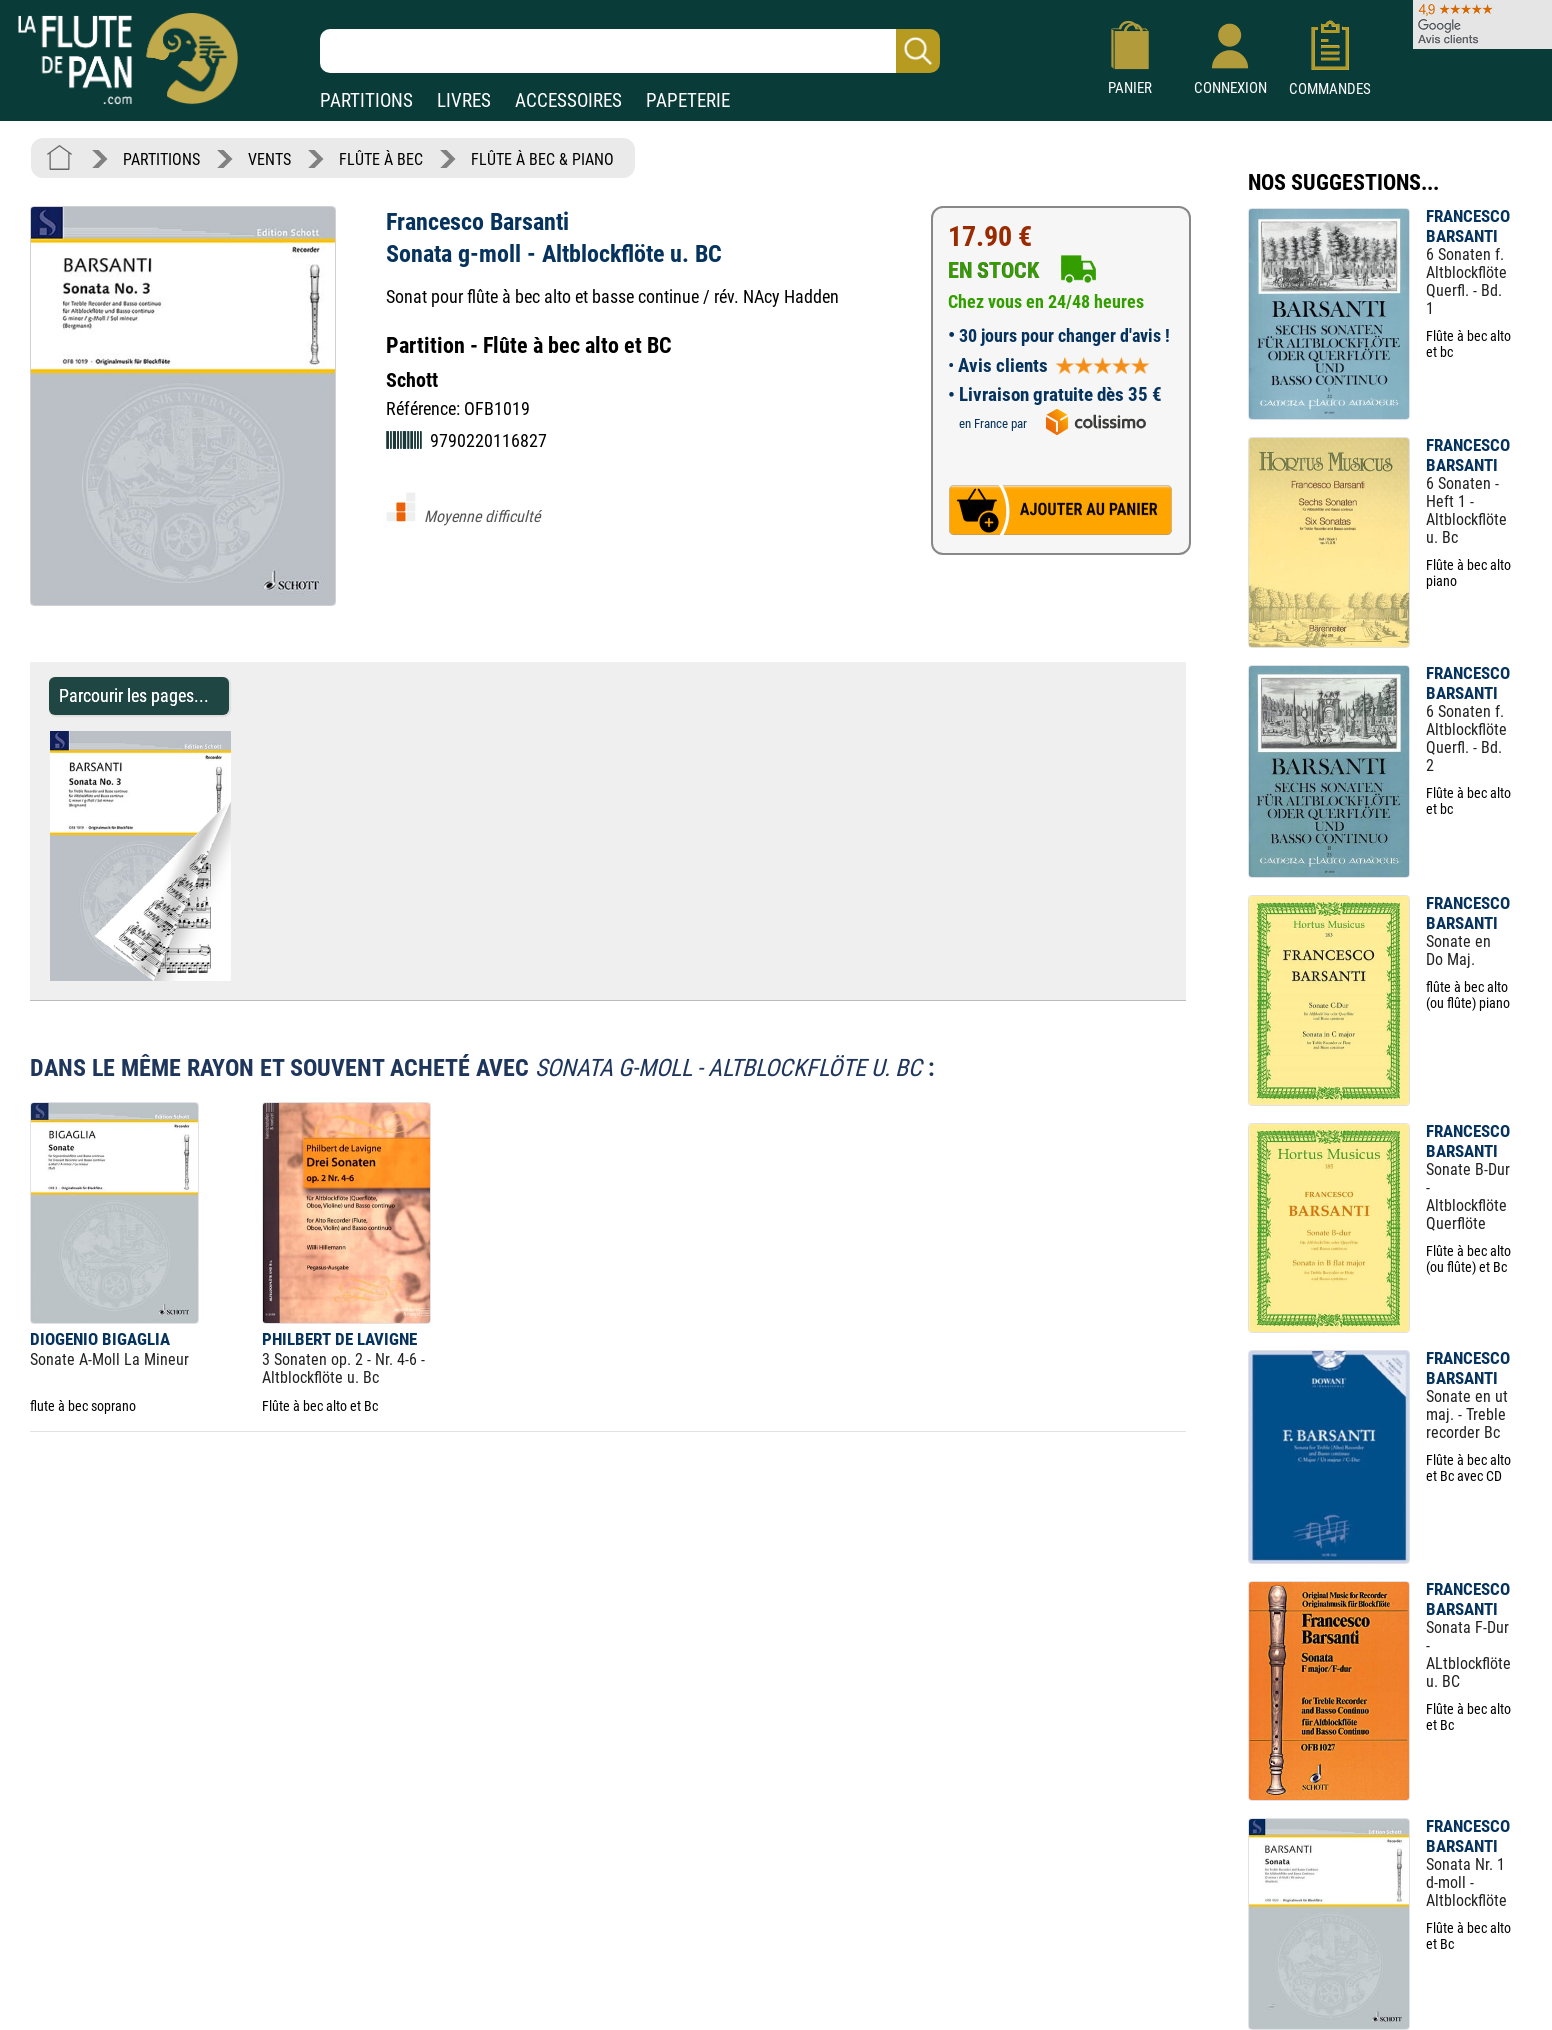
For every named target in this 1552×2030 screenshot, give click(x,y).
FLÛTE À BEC (381, 159)
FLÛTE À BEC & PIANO (542, 159)
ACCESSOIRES (568, 100)
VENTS (269, 159)
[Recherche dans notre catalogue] (630, 51)
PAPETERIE (688, 100)
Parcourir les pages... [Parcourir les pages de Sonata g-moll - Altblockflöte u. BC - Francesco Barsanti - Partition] (134, 695)
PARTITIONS (366, 100)
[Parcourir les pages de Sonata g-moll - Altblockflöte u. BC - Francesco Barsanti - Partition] (240, 975)
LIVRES (464, 100)
